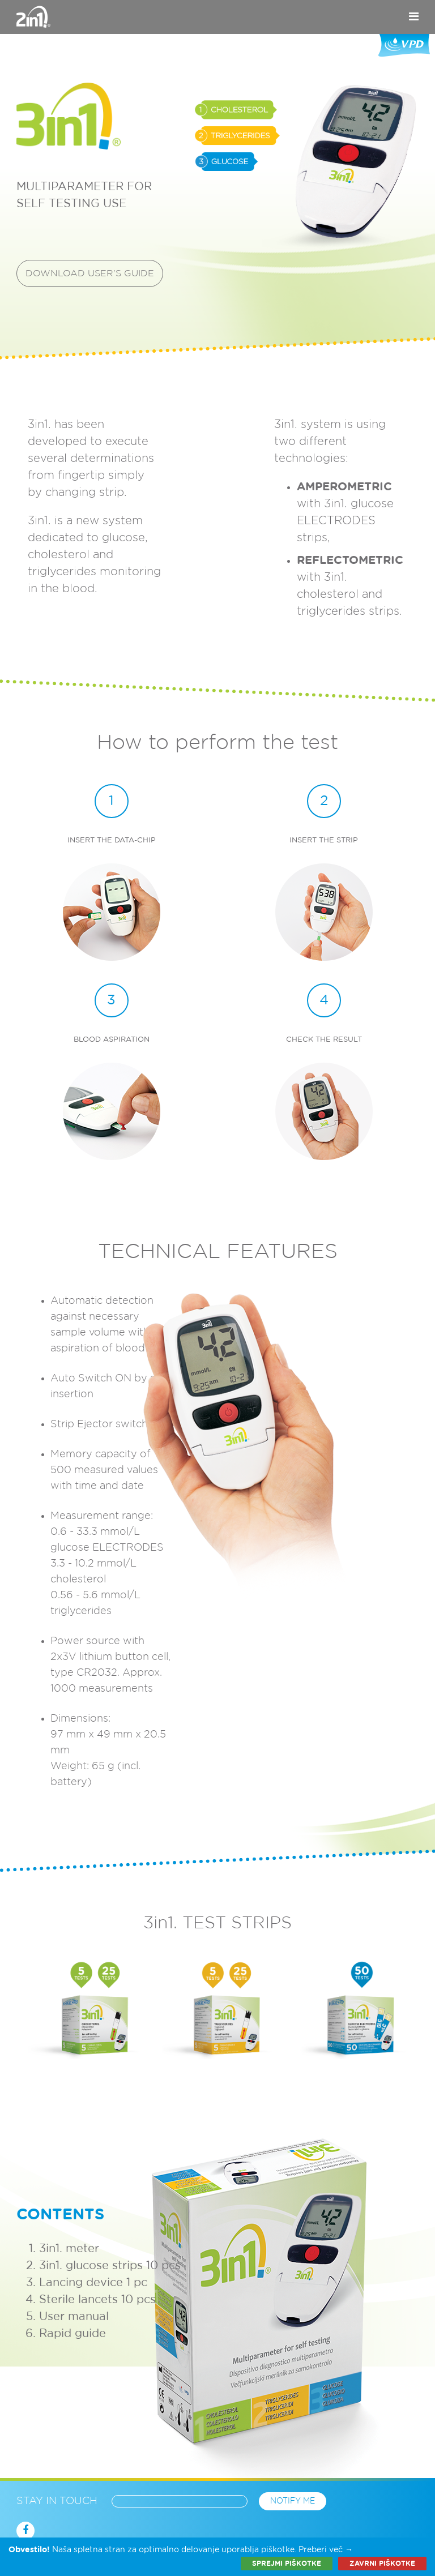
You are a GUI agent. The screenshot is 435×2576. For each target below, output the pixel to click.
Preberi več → (325, 2550)
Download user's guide (89, 273)
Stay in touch (56, 2501)
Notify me (292, 2501)
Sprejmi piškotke (286, 2563)
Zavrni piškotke (382, 2563)
